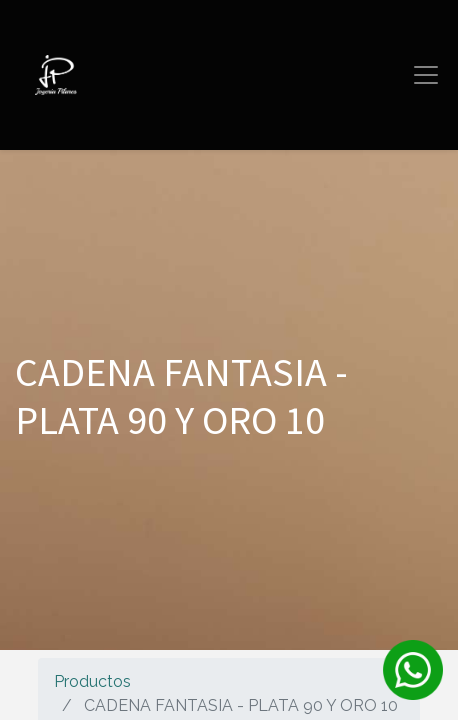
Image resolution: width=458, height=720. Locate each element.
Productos (92, 681)
